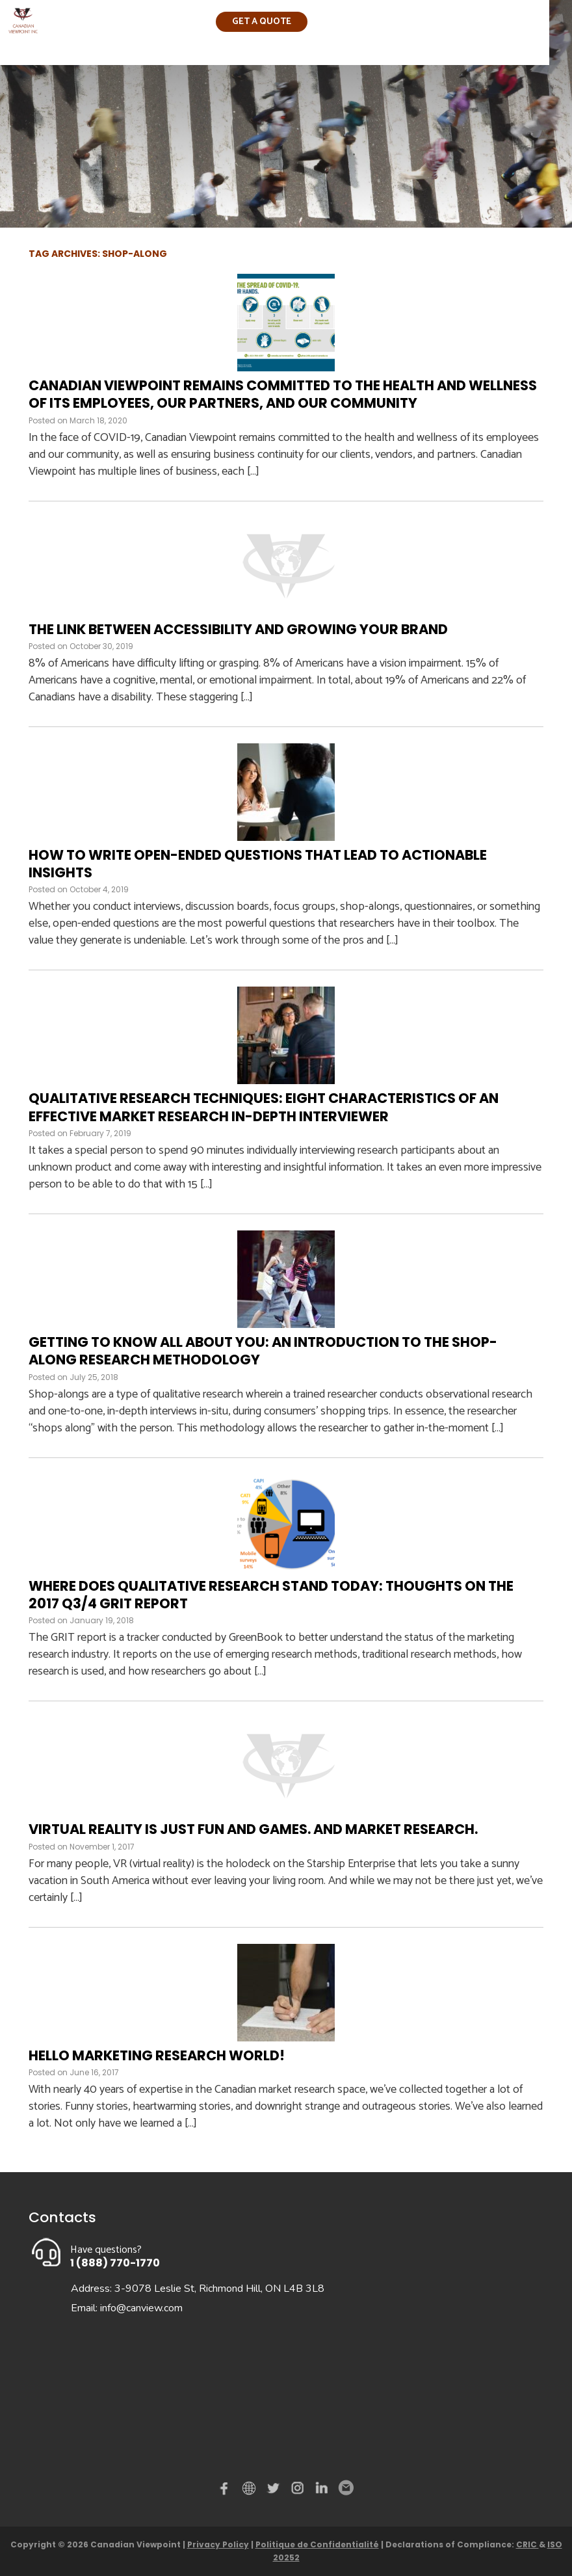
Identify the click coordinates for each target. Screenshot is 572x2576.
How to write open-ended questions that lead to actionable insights (258, 863)
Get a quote (261, 21)
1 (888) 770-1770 (115, 2262)
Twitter (274, 2491)
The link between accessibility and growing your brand (238, 629)
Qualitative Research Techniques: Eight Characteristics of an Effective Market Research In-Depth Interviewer (264, 1107)
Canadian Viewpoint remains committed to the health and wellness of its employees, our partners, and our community (283, 394)
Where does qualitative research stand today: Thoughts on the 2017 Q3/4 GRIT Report (271, 1594)
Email (345, 2488)
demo (251, 2488)
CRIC (527, 2544)
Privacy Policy (218, 2544)
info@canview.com (141, 2308)
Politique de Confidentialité (317, 2544)
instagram (298, 2491)
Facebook (226, 2491)
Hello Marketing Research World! (157, 2055)
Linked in (321, 2491)
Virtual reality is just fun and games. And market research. (253, 1829)
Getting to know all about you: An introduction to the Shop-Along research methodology (263, 1351)
